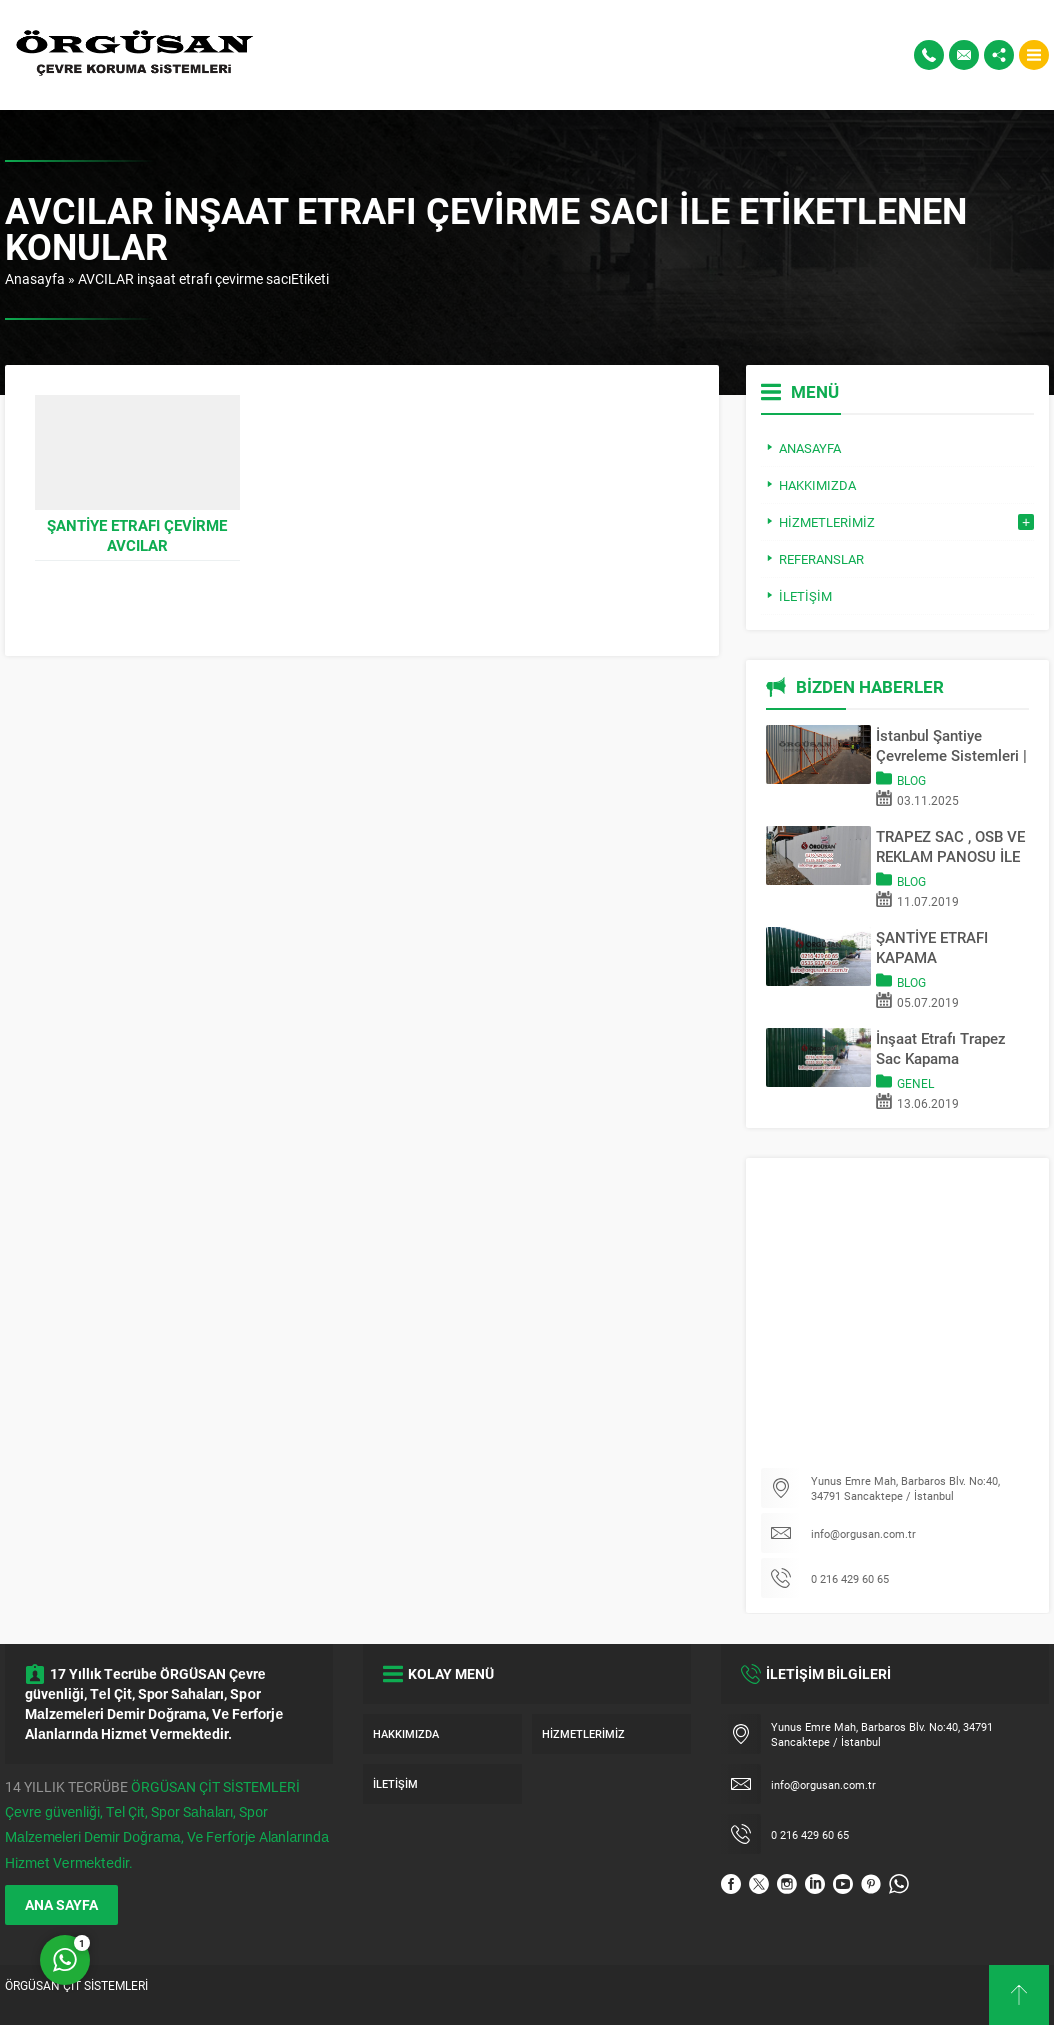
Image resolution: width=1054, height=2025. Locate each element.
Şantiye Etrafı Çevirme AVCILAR (137, 535)
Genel (915, 1083)
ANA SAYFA (61, 1904)
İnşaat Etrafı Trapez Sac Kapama (941, 1048)
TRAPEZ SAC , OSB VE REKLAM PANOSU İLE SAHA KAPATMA (950, 846)
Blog (911, 780)
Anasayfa (35, 278)
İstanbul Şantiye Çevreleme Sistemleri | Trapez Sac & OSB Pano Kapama (951, 745)
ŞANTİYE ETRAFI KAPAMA (932, 947)
